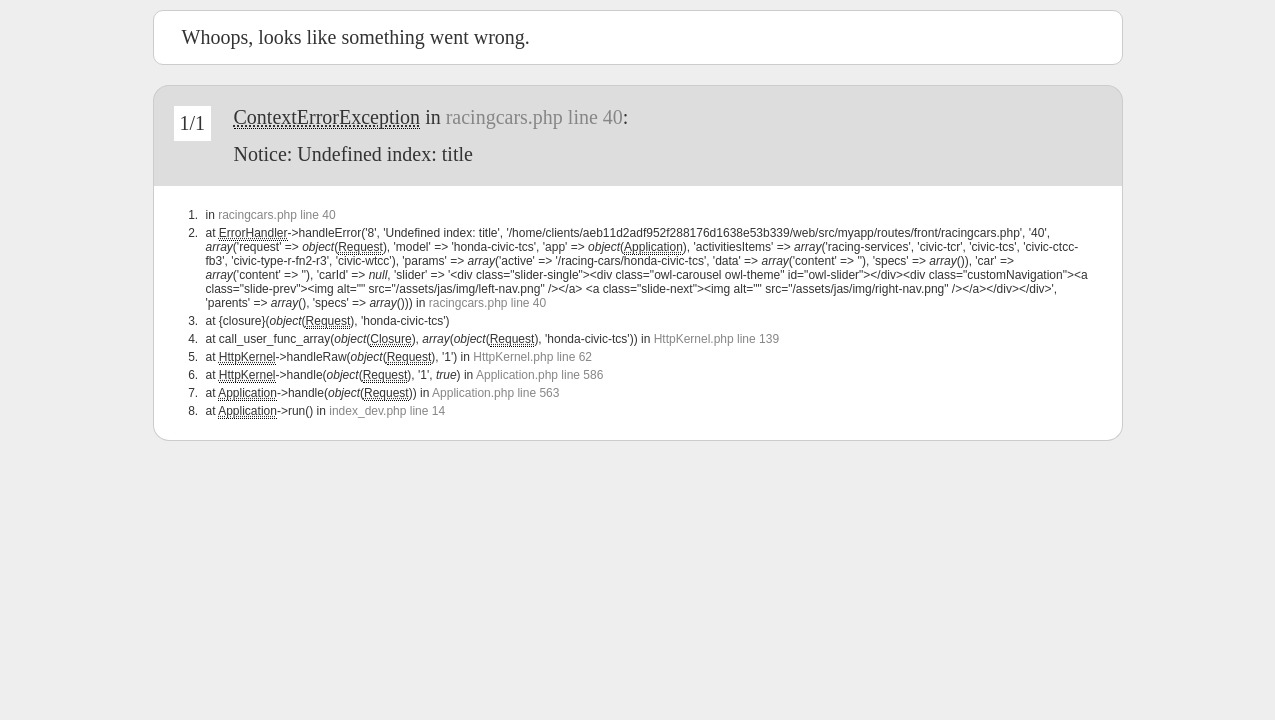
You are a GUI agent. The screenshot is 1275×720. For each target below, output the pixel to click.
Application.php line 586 (539, 375)
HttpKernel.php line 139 (716, 339)
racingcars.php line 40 (534, 117)
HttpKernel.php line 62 (532, 357)
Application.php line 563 (495, 393)
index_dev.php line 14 (387, 411)
